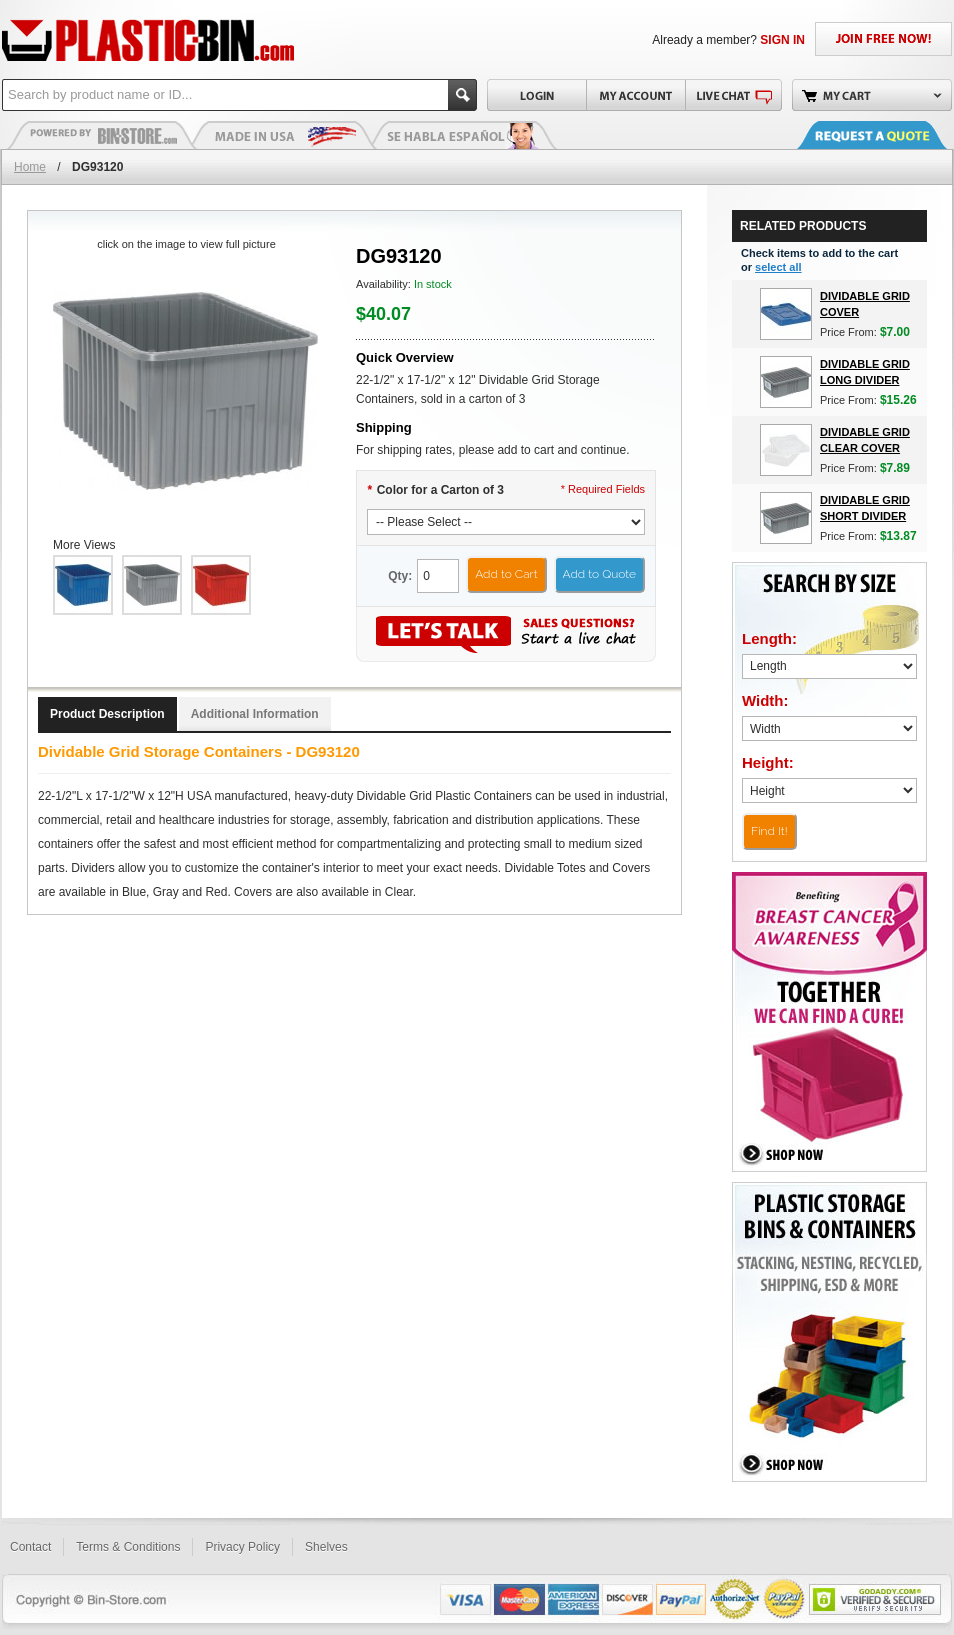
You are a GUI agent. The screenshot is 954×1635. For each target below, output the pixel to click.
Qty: (400, 576)
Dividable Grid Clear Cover (865, 440)
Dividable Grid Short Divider (865, 508)
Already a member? (728, 40)
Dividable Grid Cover (865, 304)
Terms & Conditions (128, 1547)
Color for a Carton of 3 (435, 490)
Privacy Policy (242, 1547)
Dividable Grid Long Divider (865, 372)
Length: (769, 638)
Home (30, 167)
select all (778, 267)
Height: (768, 762)
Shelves (326, 1547)
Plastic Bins (102, 135)
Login (536, 95)
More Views (84, 545)
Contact (30, 1547)
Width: (765, 700)
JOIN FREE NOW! (883, 39)
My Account (635, 95)
